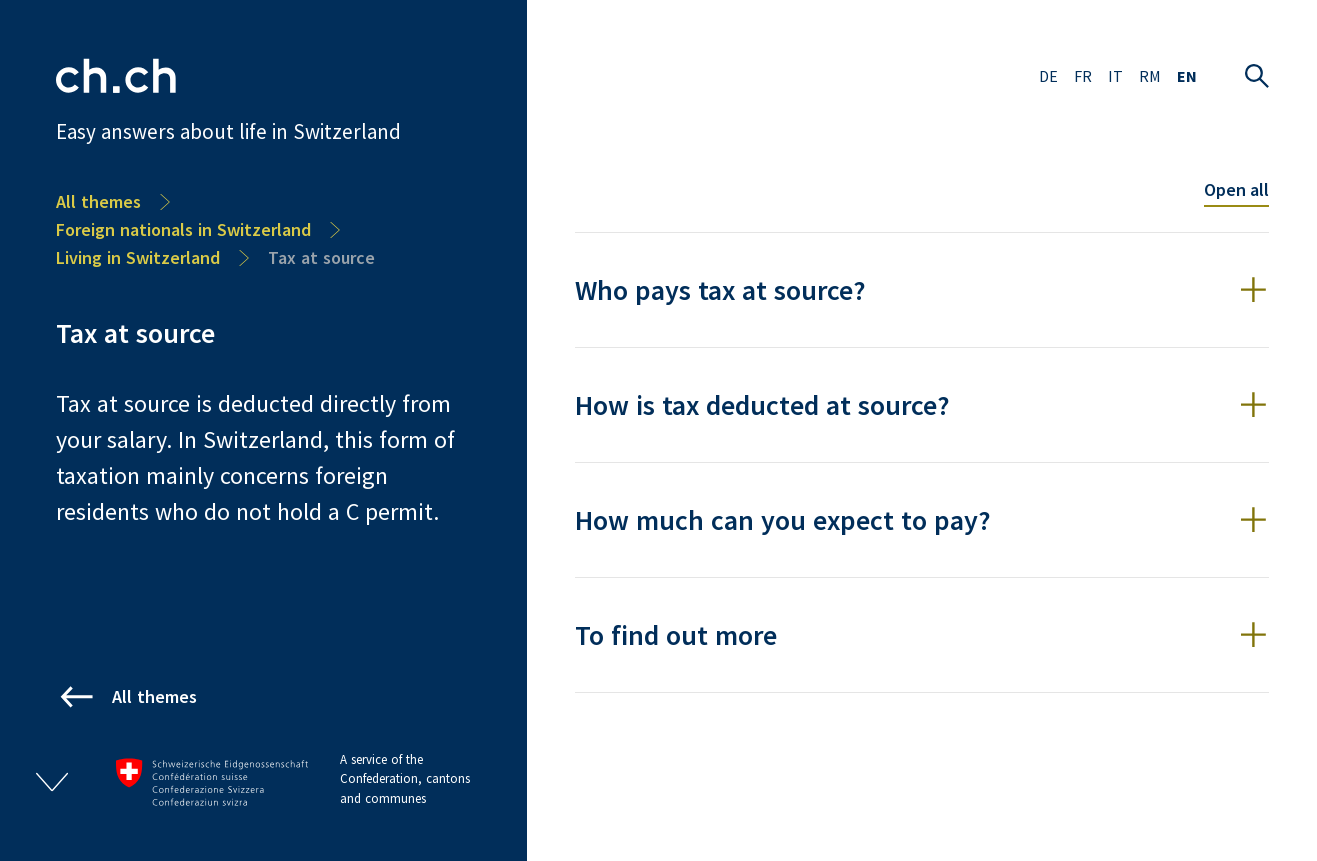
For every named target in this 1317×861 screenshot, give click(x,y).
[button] (922, 290)
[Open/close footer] (52, 782)
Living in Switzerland (138, 257)
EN (1187, 76)
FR (1083, 76)
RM (1150, 76)
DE (1048, 76)
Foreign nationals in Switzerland (183, 229)
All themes (98, 201)
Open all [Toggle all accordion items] (1236, 189)
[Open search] (1257, 76)
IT (1115, 76)
